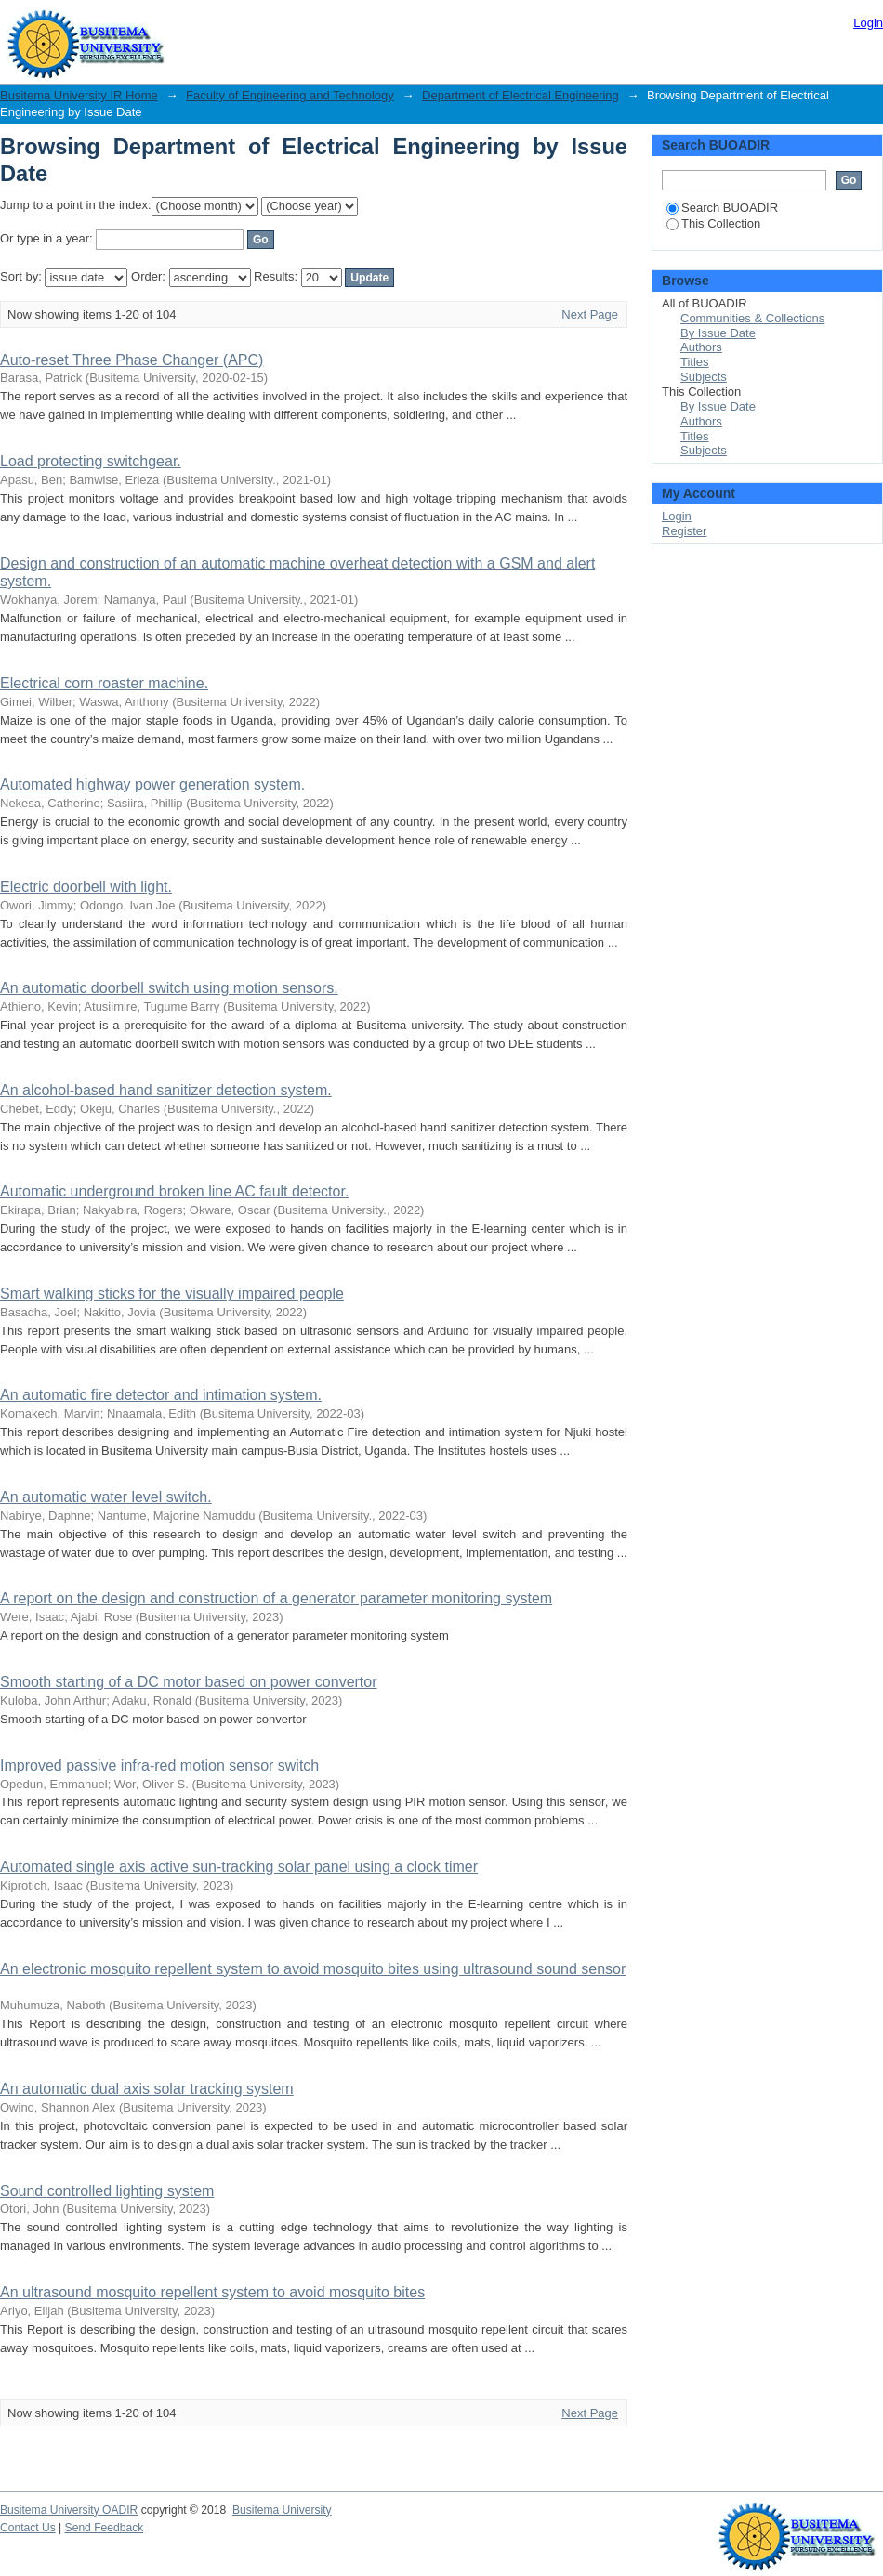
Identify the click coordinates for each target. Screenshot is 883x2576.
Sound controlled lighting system (107, 2191)
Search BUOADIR (722, 208)
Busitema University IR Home (79, 95)
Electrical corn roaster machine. (104, 683)
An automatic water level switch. (106, 1497)
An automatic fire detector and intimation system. (161, 1395)
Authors (701, 347)
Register (684, 531)
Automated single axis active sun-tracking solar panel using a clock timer (239, 1867)
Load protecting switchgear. (90, 461)
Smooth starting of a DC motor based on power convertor (188, 1682)
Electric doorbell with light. (86, 887)
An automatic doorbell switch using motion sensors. (169, 988)
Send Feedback (104, 2527)
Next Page (589, 314)
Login (868, 23)
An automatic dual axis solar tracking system (147, 2089)
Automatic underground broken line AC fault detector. (174, 1191)
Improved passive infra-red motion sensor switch (159, 1765)
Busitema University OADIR (69, 2510)
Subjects (703, 377)
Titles (694, 362)
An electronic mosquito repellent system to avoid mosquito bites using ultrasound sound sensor (313, 1969)
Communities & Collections (752, 318)
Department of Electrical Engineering (520, 95)
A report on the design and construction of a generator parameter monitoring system (276, 1598)
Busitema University (282, 2510)
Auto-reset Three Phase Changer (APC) (131, 360)
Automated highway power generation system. (152, 784)
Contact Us (28, 2527)
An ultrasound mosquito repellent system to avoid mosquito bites (212, 2292)
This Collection (713, 223)
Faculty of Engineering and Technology (290, 95)
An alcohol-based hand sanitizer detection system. (166, 1090)
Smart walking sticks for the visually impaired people (172, 1293)
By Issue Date (718, 333)
